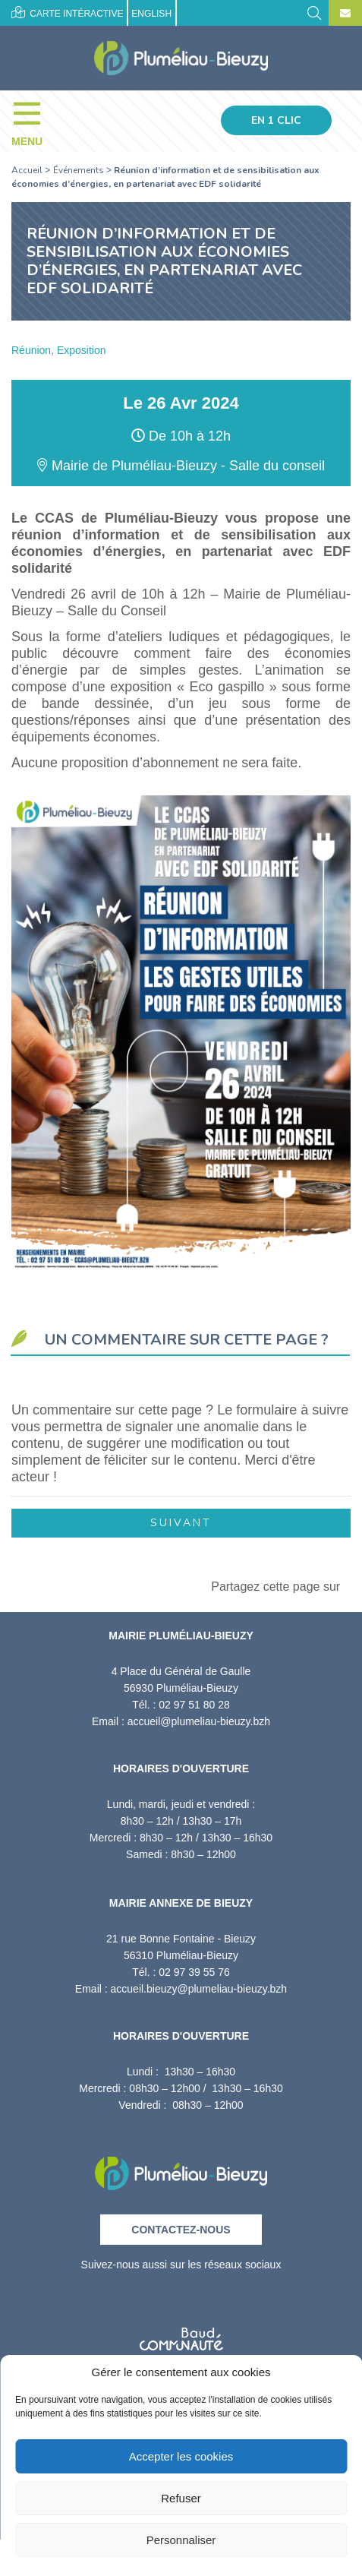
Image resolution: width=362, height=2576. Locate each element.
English (151, 13)
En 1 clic (276, 120)
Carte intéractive (67, 12)
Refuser (181, 2498)
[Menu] (34, 120)
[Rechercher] (314, 12)
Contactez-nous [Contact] (180, 2230)
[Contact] (345, 14)
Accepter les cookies (181, 2456)
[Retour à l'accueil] (181, 2168)
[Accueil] (181, 58)
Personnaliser (181, 2539)
